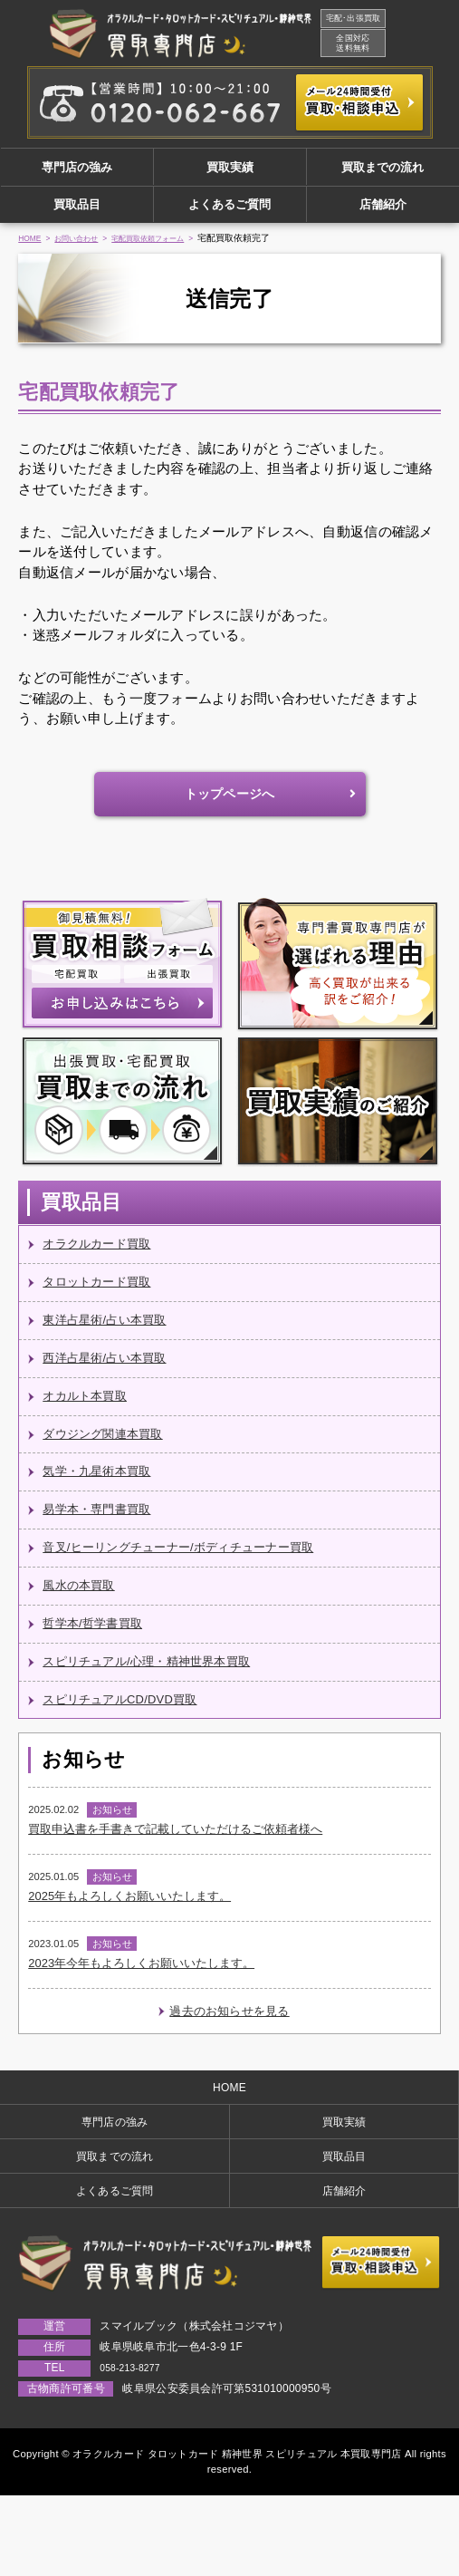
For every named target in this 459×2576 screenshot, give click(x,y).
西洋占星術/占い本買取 (114, 1383)
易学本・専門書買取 (105, 1545)
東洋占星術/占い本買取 (114, 1342)
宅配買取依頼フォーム (173, 251)
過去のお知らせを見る (229, 2078)
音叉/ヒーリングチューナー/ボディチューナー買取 (199, 1586)
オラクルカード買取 (105, 1261)
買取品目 (77, 213)
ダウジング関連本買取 (112, 1464)
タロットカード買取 (105, 1302)
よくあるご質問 (229, 213)
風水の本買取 (84, 1627)
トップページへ (230, 808)
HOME (31, 251)
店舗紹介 (383, 213)
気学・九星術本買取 (105, 1504)
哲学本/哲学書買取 (100, 1666)
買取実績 (230, 170)
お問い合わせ (87, 251)
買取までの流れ (382, 170)
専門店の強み (77, 170)
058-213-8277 (135, 2447)
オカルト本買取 (91, 1424)
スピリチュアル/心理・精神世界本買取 (162, 1707)
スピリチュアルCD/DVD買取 (132, 1748)
